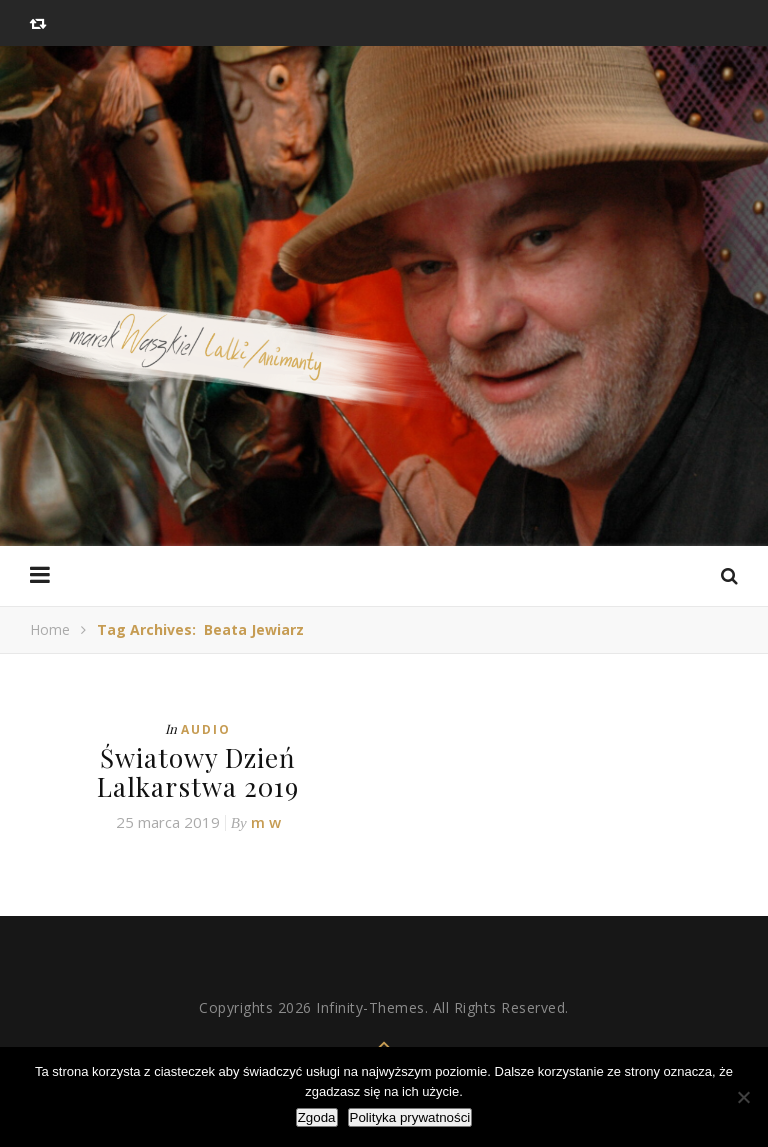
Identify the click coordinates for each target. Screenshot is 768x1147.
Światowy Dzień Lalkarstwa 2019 (198, 772)
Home (50, 629)
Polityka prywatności (410, 1117)
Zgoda (317, 1117)
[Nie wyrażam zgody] (743, 1097)
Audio (206, 729)
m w (266, 822)
